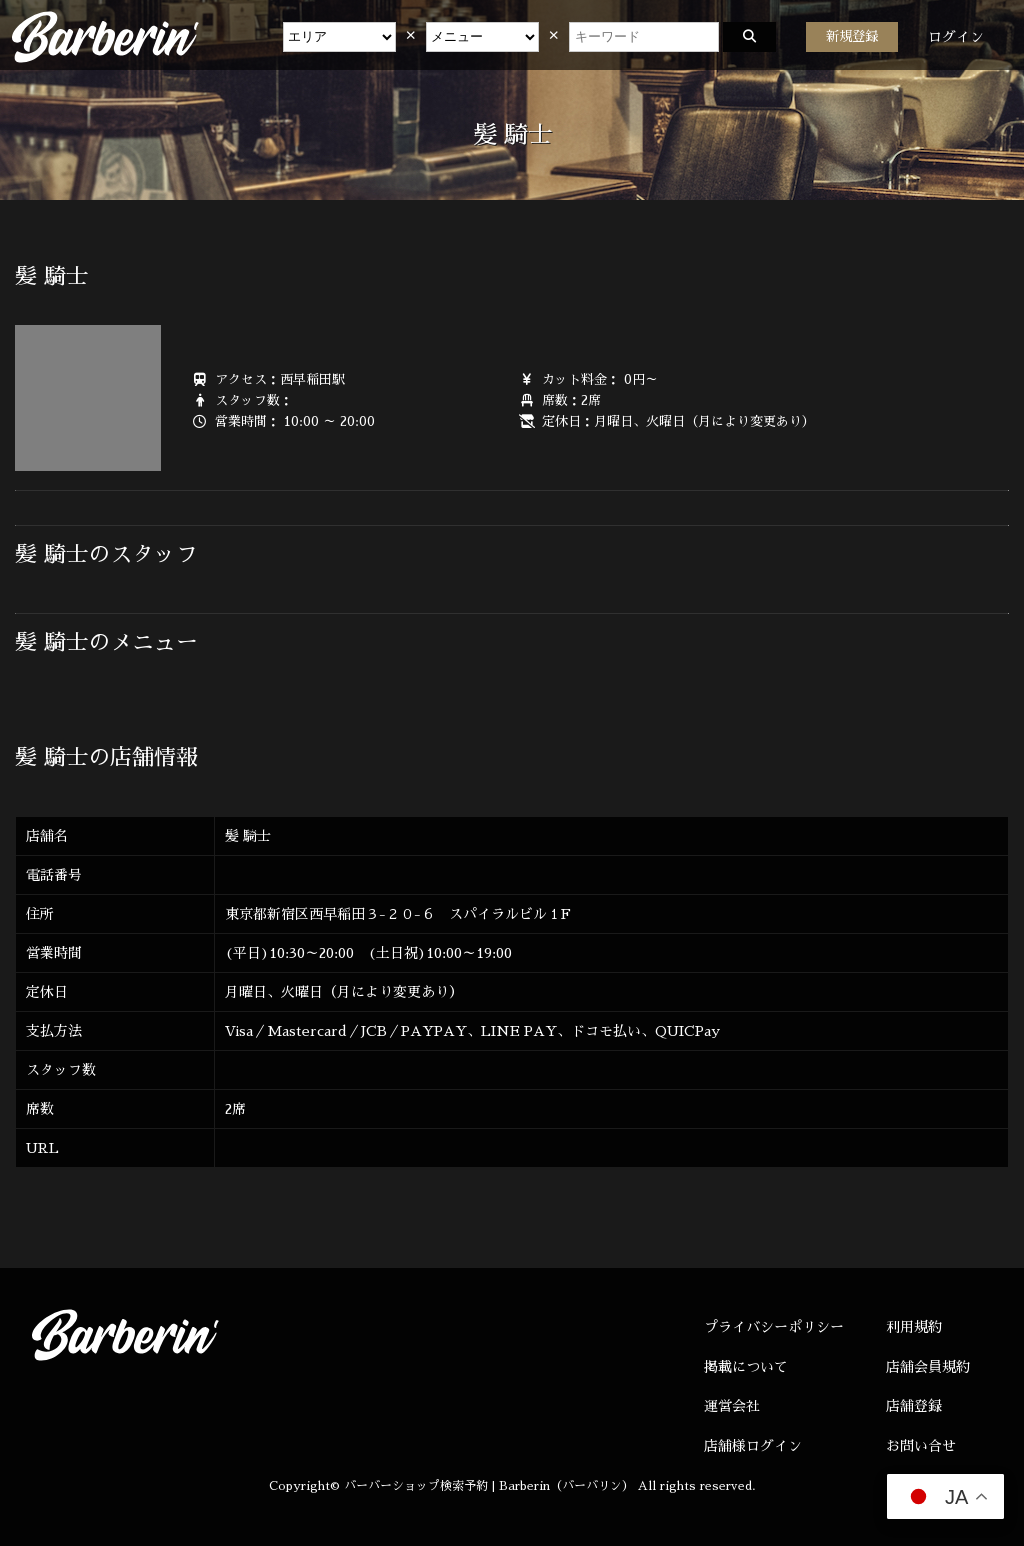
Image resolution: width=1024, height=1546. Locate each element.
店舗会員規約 (928, 1367)
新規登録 (852, 36)
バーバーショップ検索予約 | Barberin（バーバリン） (489, 1486)
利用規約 (914, 1327)
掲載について (746, 1367)
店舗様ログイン (753, 1446)
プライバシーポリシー (774, 1327)
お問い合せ (921, 1446)
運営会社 (732, 1406)
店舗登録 (914, 1406)
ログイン (956, 37)
